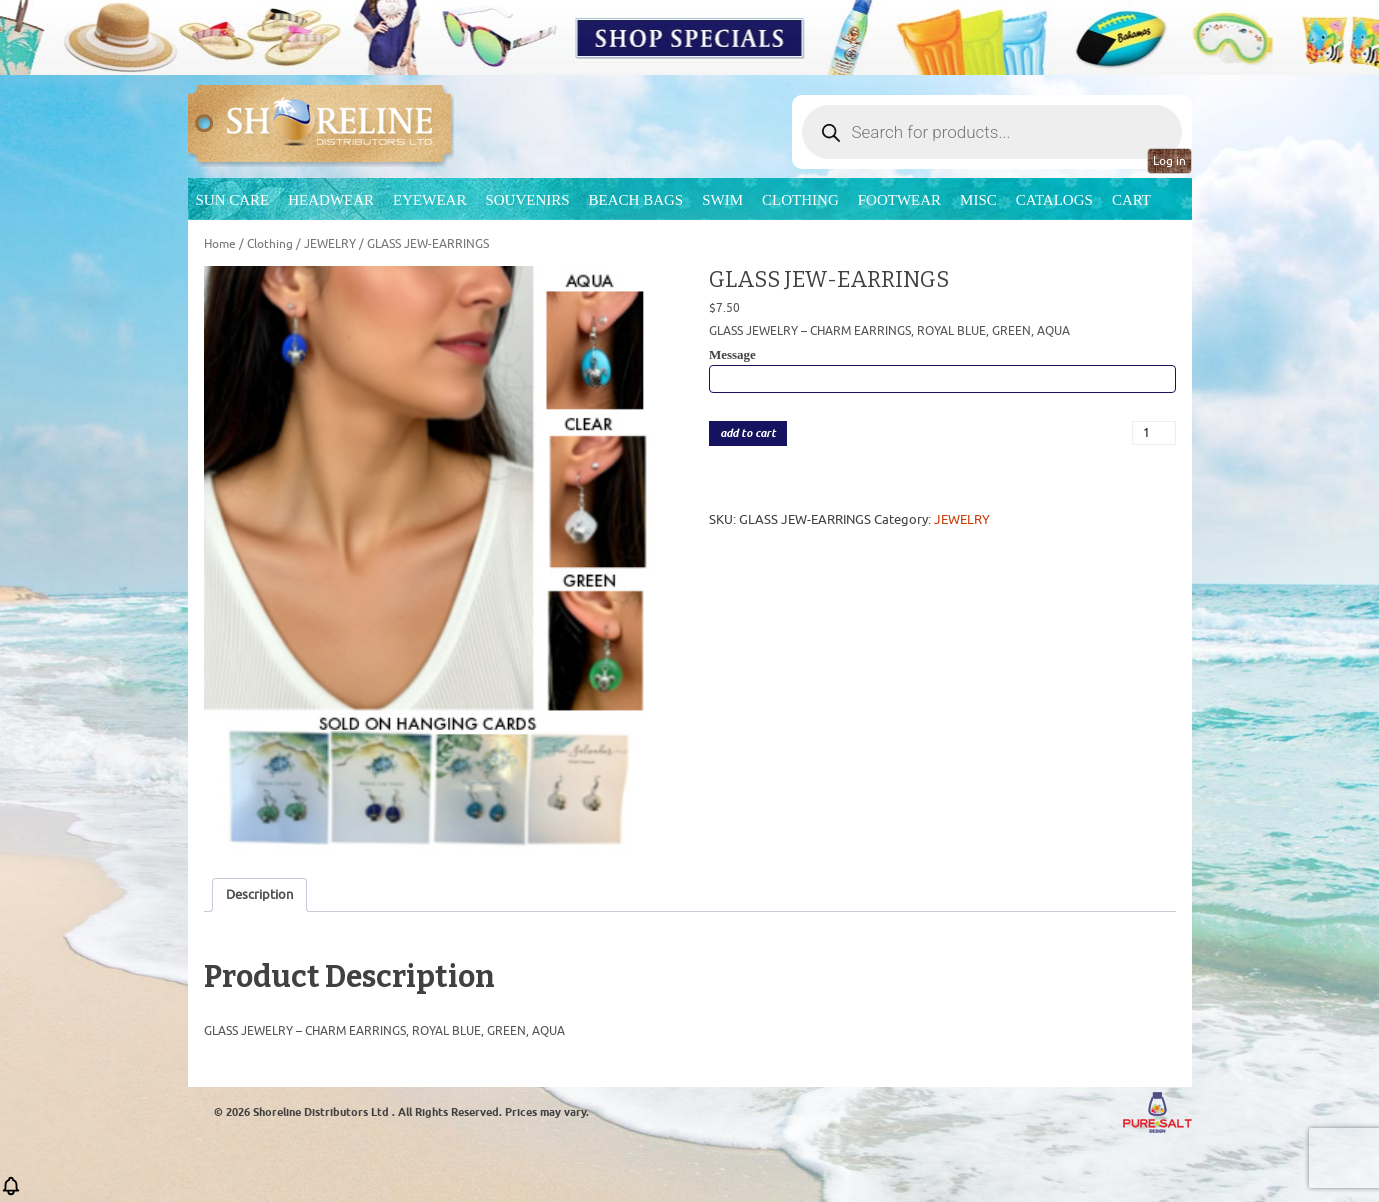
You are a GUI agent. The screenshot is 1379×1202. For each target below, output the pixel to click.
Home (220, 244)
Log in (1169, 161)
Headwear (331, 200)
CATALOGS (1054, 200)
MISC (978, 200)
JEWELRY (330, 244)
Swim (722, 200)
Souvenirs (527, 200)
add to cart (748, 433)
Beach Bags (636, 200)
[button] (11, 1192)
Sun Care (233, 200)
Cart (1131, 200)
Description (259, 894)
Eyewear (429, 200)
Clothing (800, 200)
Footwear (899, 200)
